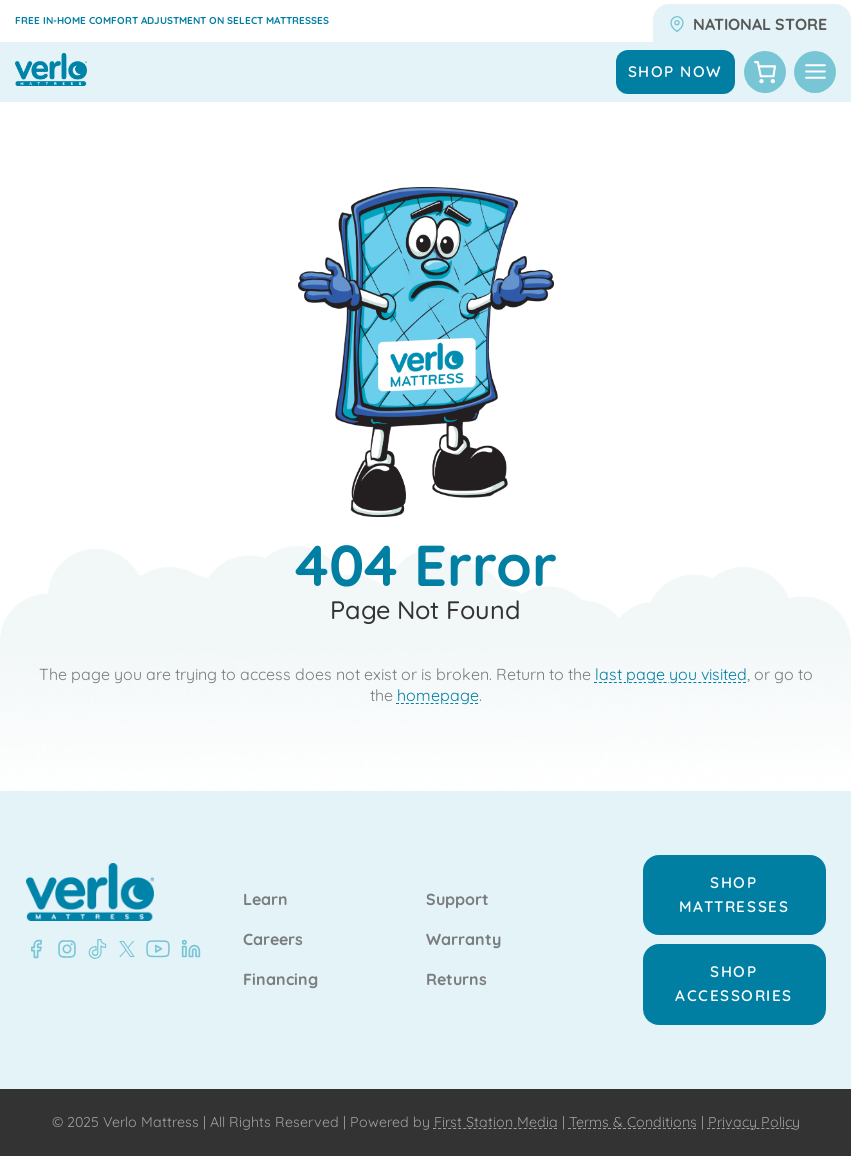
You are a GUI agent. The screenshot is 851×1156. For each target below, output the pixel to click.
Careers (273, 940)
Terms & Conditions (633, 1122)
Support (457, 900)
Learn (265, 900)
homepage (438, 695)
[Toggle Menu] (815, 72)
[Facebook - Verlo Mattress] (36, 949)
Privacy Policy (754, 1122)
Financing (280, 980)
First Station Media (496, 1122)
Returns (456, 980)
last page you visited (671, 674)
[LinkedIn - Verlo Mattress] (63, 949)
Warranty (463, 940)
